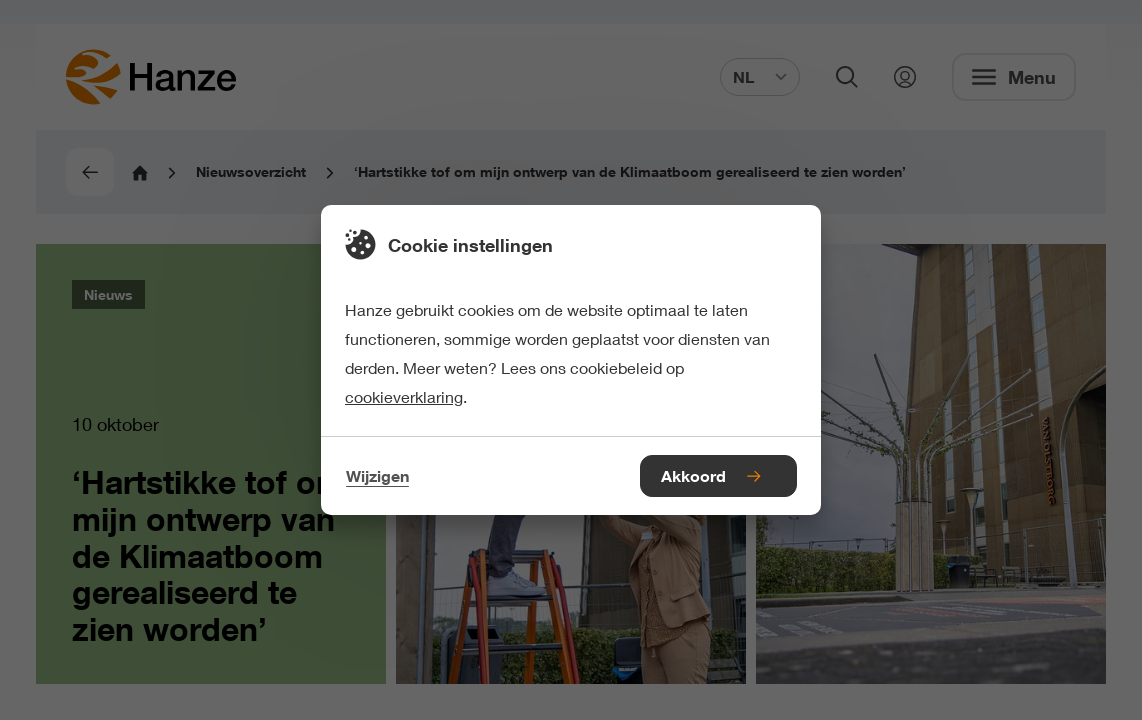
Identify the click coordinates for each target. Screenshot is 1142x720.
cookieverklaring (404, 396)
